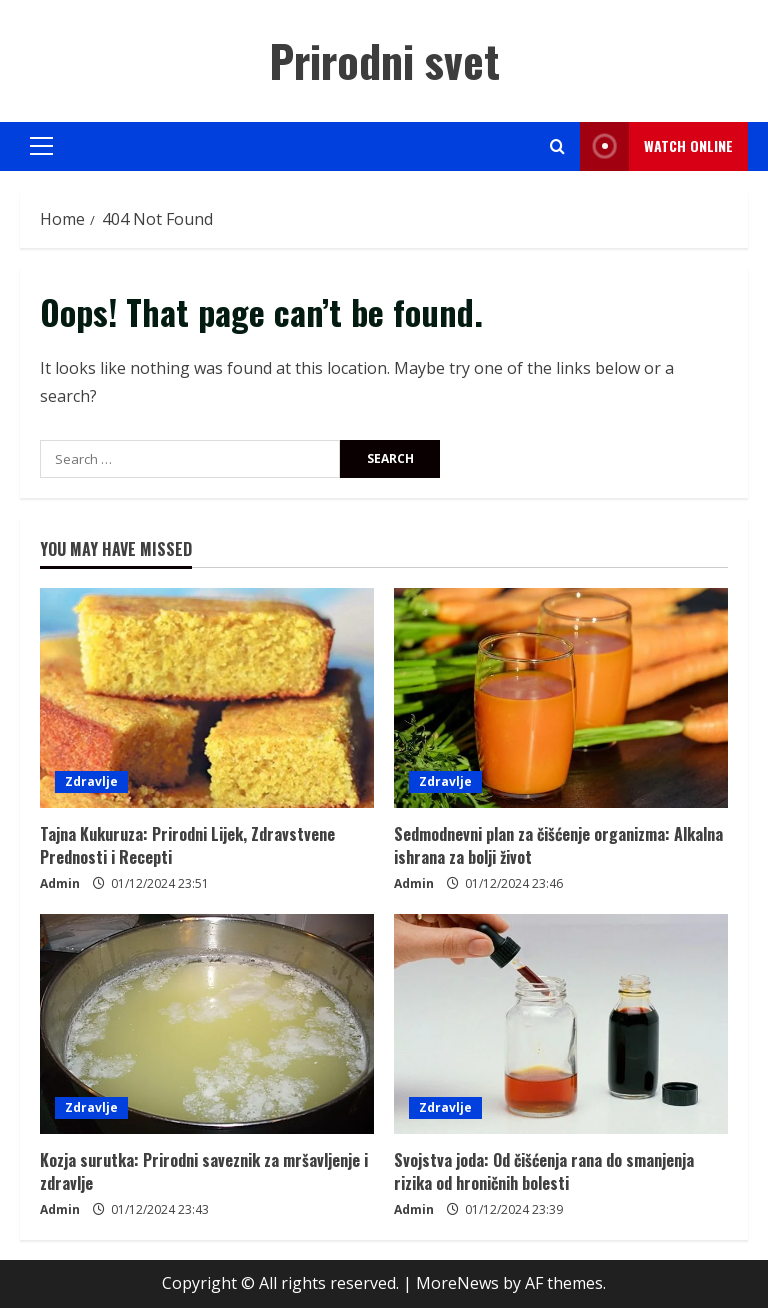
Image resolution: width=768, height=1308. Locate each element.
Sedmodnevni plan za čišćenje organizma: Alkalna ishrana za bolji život (558, 845)
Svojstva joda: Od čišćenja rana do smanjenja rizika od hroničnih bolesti (544, 1171)
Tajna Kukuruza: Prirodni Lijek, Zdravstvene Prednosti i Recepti (187, 845)
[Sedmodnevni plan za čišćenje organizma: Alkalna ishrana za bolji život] (561, 698)
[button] (41, 146)
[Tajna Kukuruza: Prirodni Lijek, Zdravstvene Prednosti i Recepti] (207, 698)
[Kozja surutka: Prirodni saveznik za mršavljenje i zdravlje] (207, 1024)
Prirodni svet (384, 60)
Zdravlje (91, 781)
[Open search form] (557, 146)
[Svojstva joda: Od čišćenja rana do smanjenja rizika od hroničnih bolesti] (561, 1024)
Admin (60, 883)
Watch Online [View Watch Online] (656, 146)
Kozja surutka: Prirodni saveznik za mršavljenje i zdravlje (204, 1171)
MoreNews (457, 1283)
